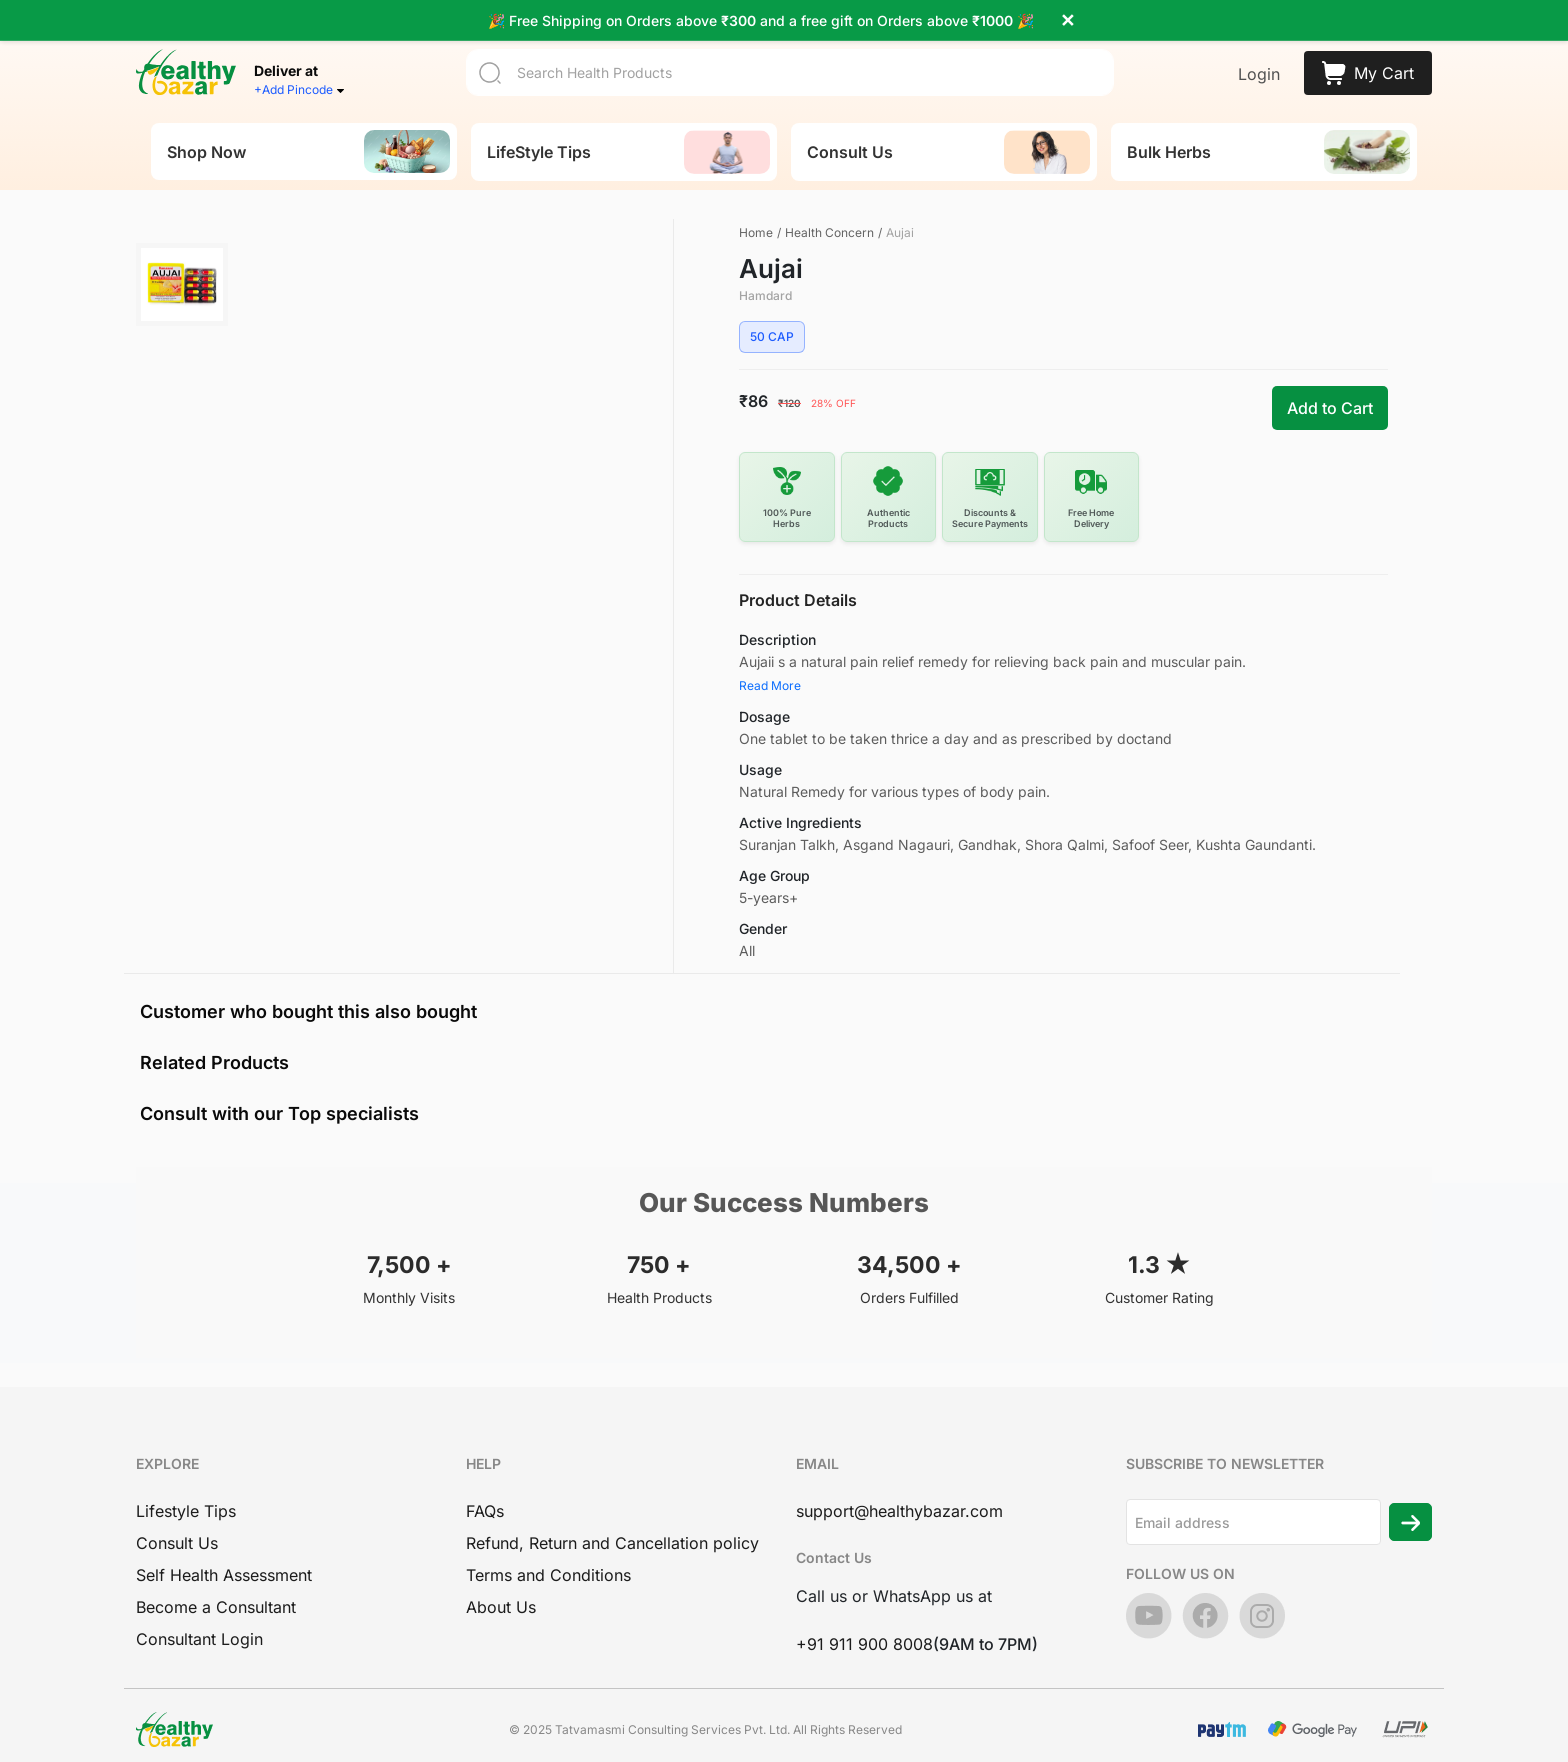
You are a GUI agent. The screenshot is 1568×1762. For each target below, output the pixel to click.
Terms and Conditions (548, 1542)
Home (756, 199)
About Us (501, 1574)
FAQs (485, 1478)
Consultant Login (199, 1606)
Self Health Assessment (224, 1542)
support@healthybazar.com (899, 1478)
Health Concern (829, 199)
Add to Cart (1330, 376)
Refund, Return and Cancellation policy (612, 1510)
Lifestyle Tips (186, 1478)
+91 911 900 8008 (864, 1611)
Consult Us (177, 1510)
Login (1259, 41)
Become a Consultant (216, 1574)
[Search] (790, 39)
